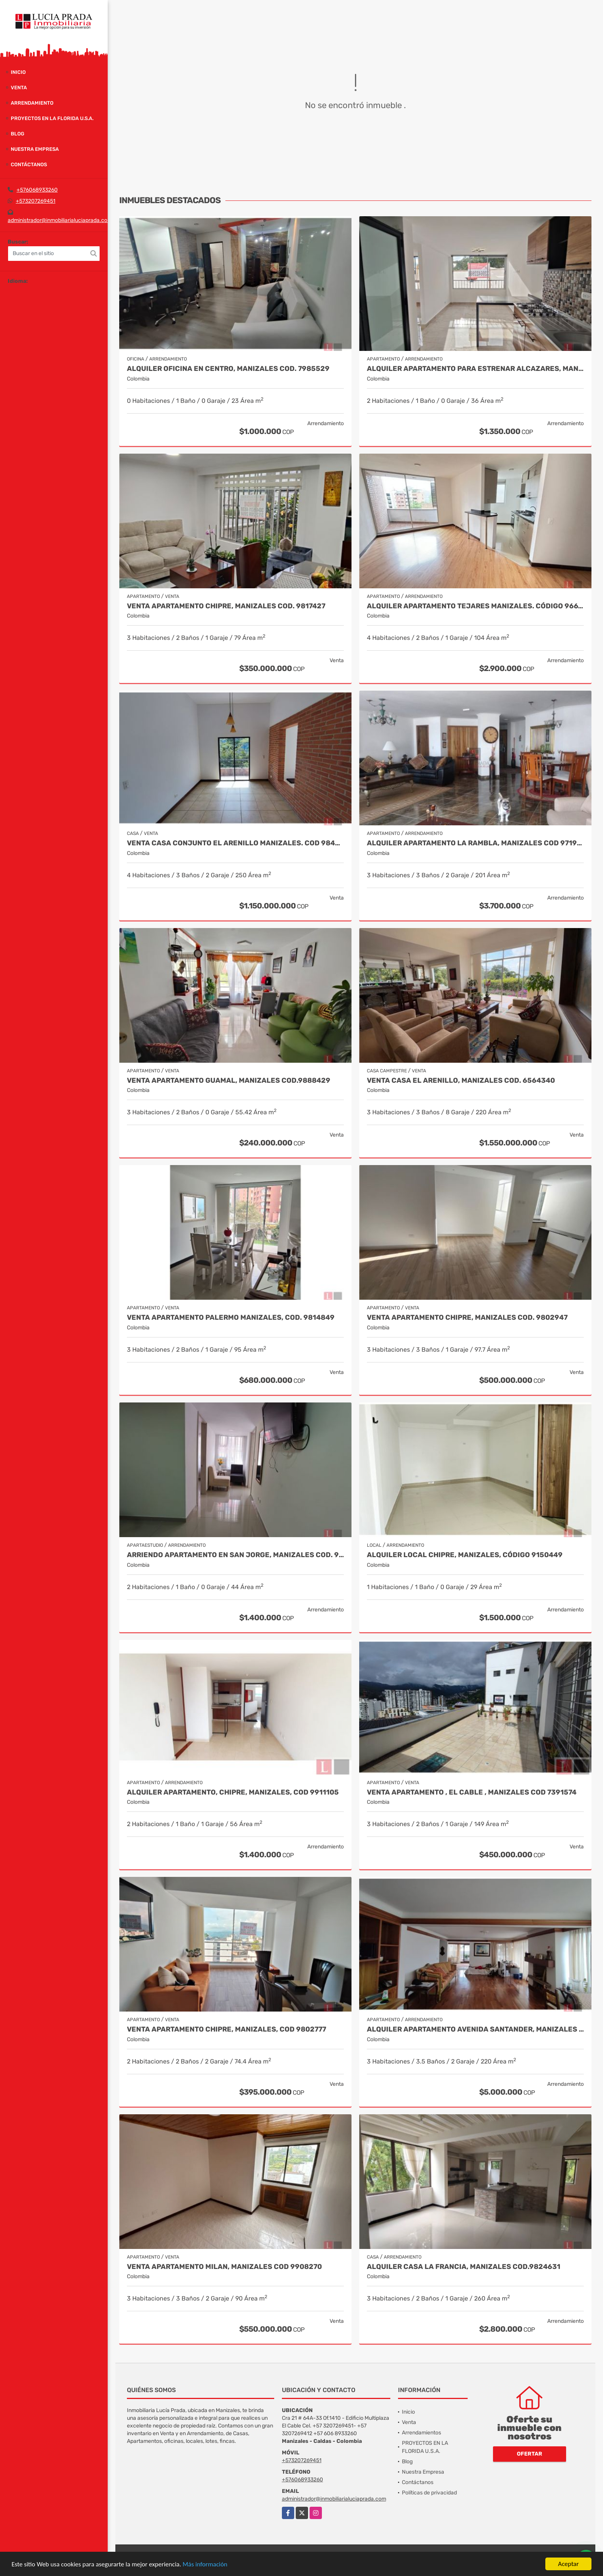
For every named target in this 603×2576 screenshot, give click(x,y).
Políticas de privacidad (429, 2492)
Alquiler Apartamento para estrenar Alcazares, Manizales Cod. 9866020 (475, 369)
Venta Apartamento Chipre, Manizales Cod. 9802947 (467, 1318)
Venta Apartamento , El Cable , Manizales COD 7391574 (471, 1792)
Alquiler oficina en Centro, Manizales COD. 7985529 (228, 369)
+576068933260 (37, 190)
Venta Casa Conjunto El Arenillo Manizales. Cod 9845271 (235, 843)
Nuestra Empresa (35, 149)
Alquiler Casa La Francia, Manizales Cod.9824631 (463, 2267)
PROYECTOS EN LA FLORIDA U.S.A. (52, 118)
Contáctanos (29, 164)
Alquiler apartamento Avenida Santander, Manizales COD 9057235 (475, 2029)
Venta (19, 87)
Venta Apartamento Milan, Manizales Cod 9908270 (224, 2267)
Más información (205, 2564)
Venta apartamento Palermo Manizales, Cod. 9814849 (231, 1318)
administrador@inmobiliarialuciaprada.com (60, 220)
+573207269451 (35, 201)
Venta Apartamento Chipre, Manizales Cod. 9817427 (226, 606)
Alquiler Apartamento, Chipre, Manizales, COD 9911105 (233, 1792)
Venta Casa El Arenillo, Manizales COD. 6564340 (461, 1081)
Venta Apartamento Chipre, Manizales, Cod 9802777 (226, 2029)
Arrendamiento (32, 103)
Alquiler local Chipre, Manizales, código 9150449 (465, 1555)
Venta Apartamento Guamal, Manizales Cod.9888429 (228, 1081)
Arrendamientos (421, 2432)
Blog (17, 134)
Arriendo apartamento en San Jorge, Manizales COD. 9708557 (235, 1555)
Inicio (18, 72)
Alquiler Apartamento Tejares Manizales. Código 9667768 (475, 606)
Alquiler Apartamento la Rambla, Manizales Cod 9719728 (475, 843)
